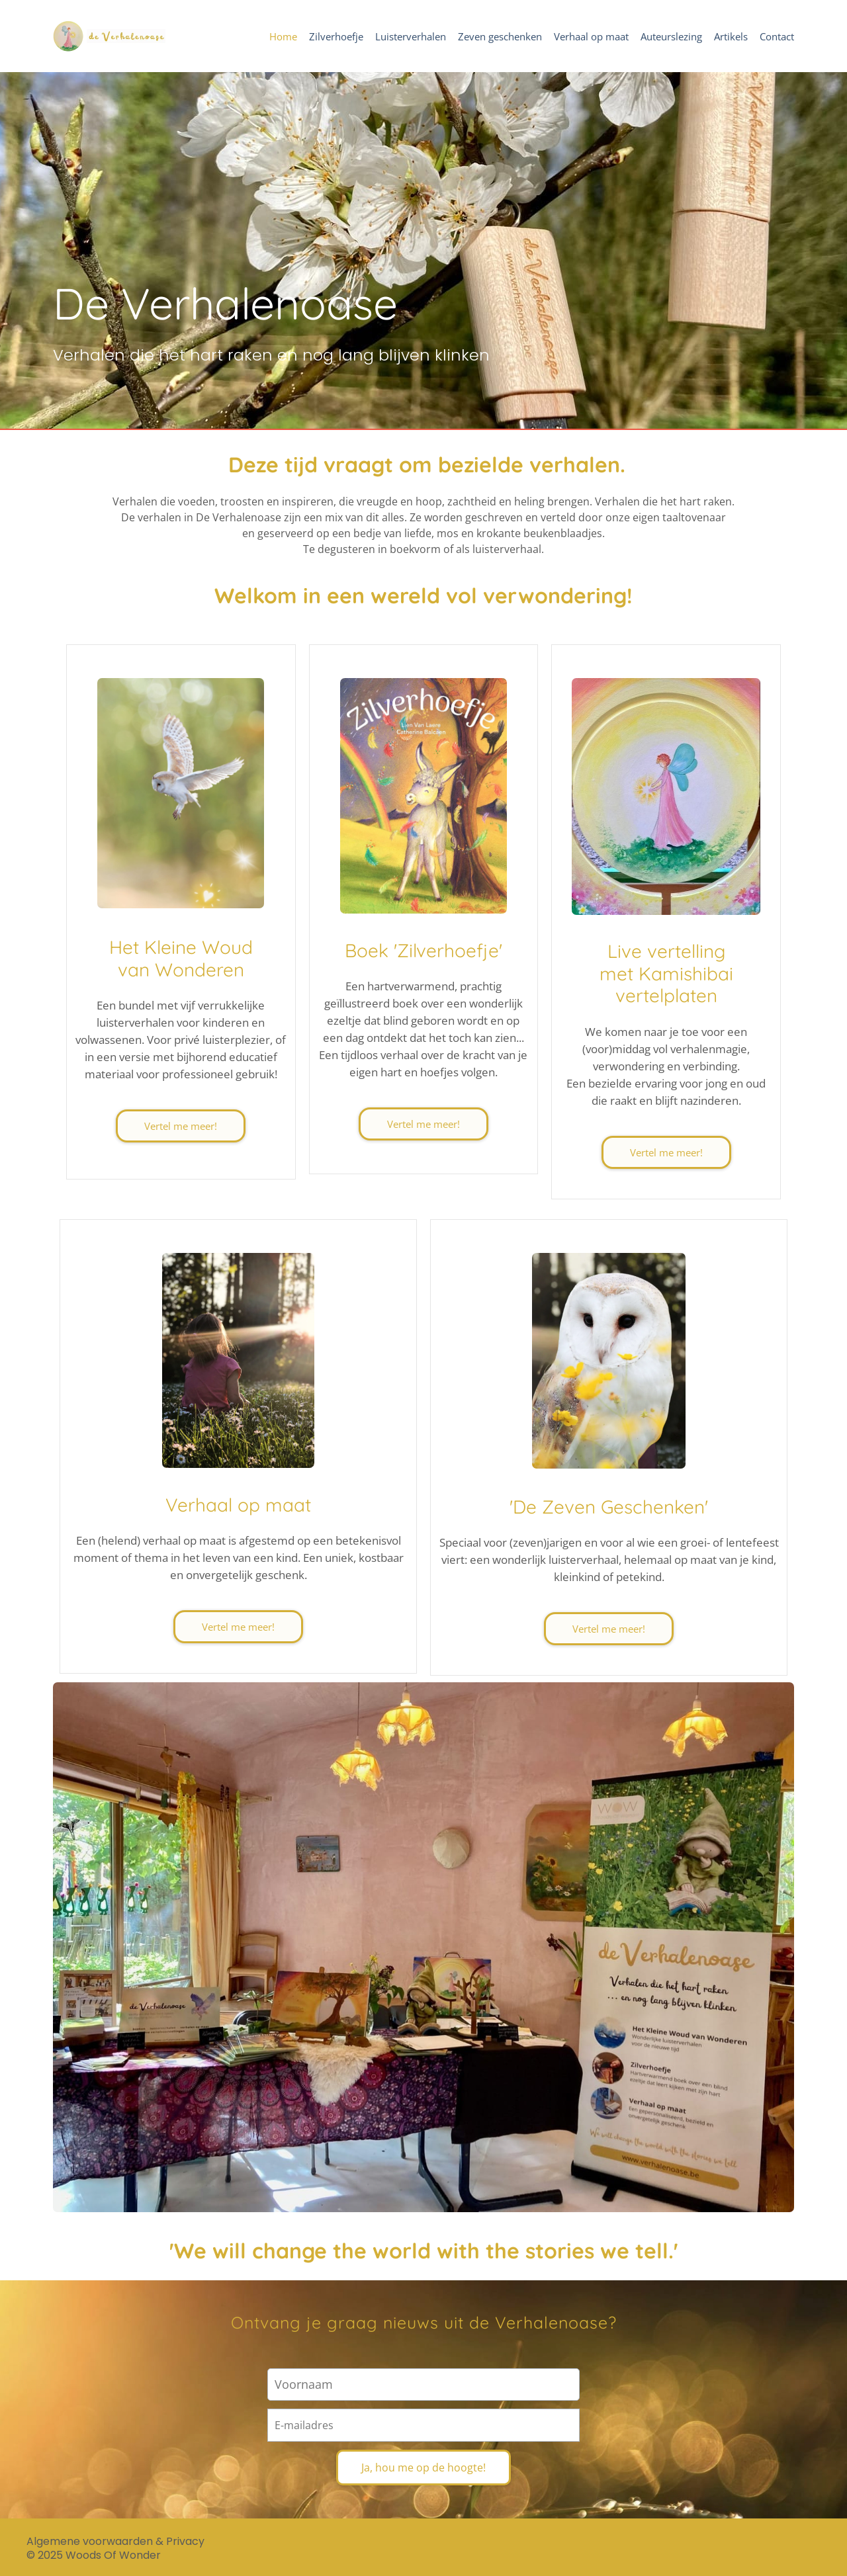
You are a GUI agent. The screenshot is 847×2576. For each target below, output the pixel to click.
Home (283, 36)
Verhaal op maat (591, 36)
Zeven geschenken (500, 36)
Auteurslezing (671, 36)
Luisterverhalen (410, 36)
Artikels (731, 36)
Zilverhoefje (336, 36)
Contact (777, 36)
